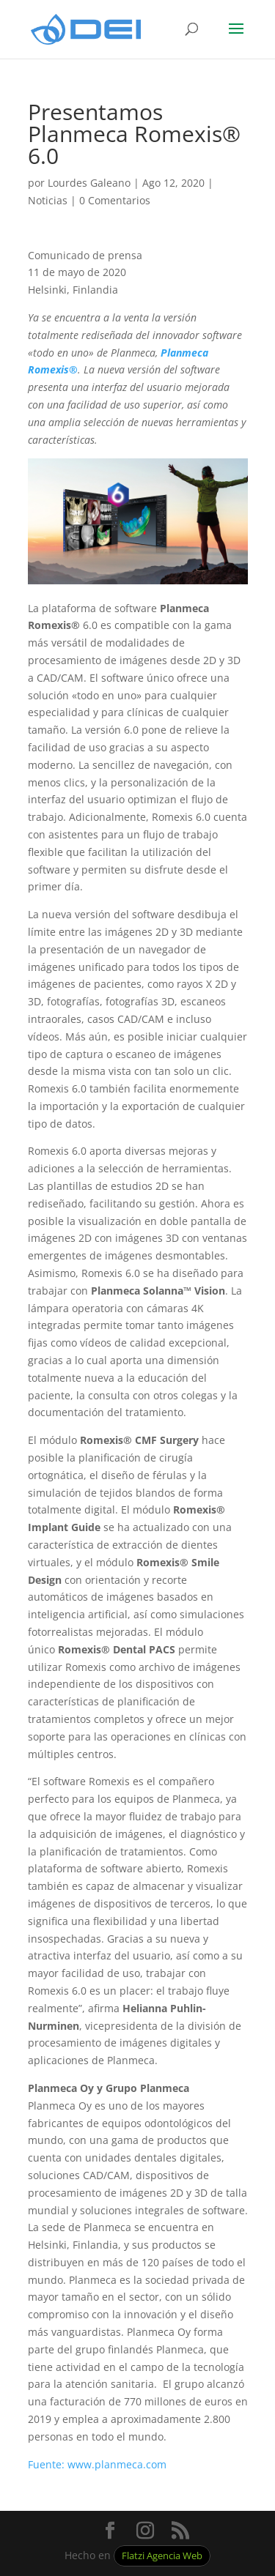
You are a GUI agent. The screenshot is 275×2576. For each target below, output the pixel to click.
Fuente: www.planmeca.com (97, 2464)
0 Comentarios (114, 200)
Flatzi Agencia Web (162, 2556)
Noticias (47, 200)
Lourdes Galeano (89, 183)
